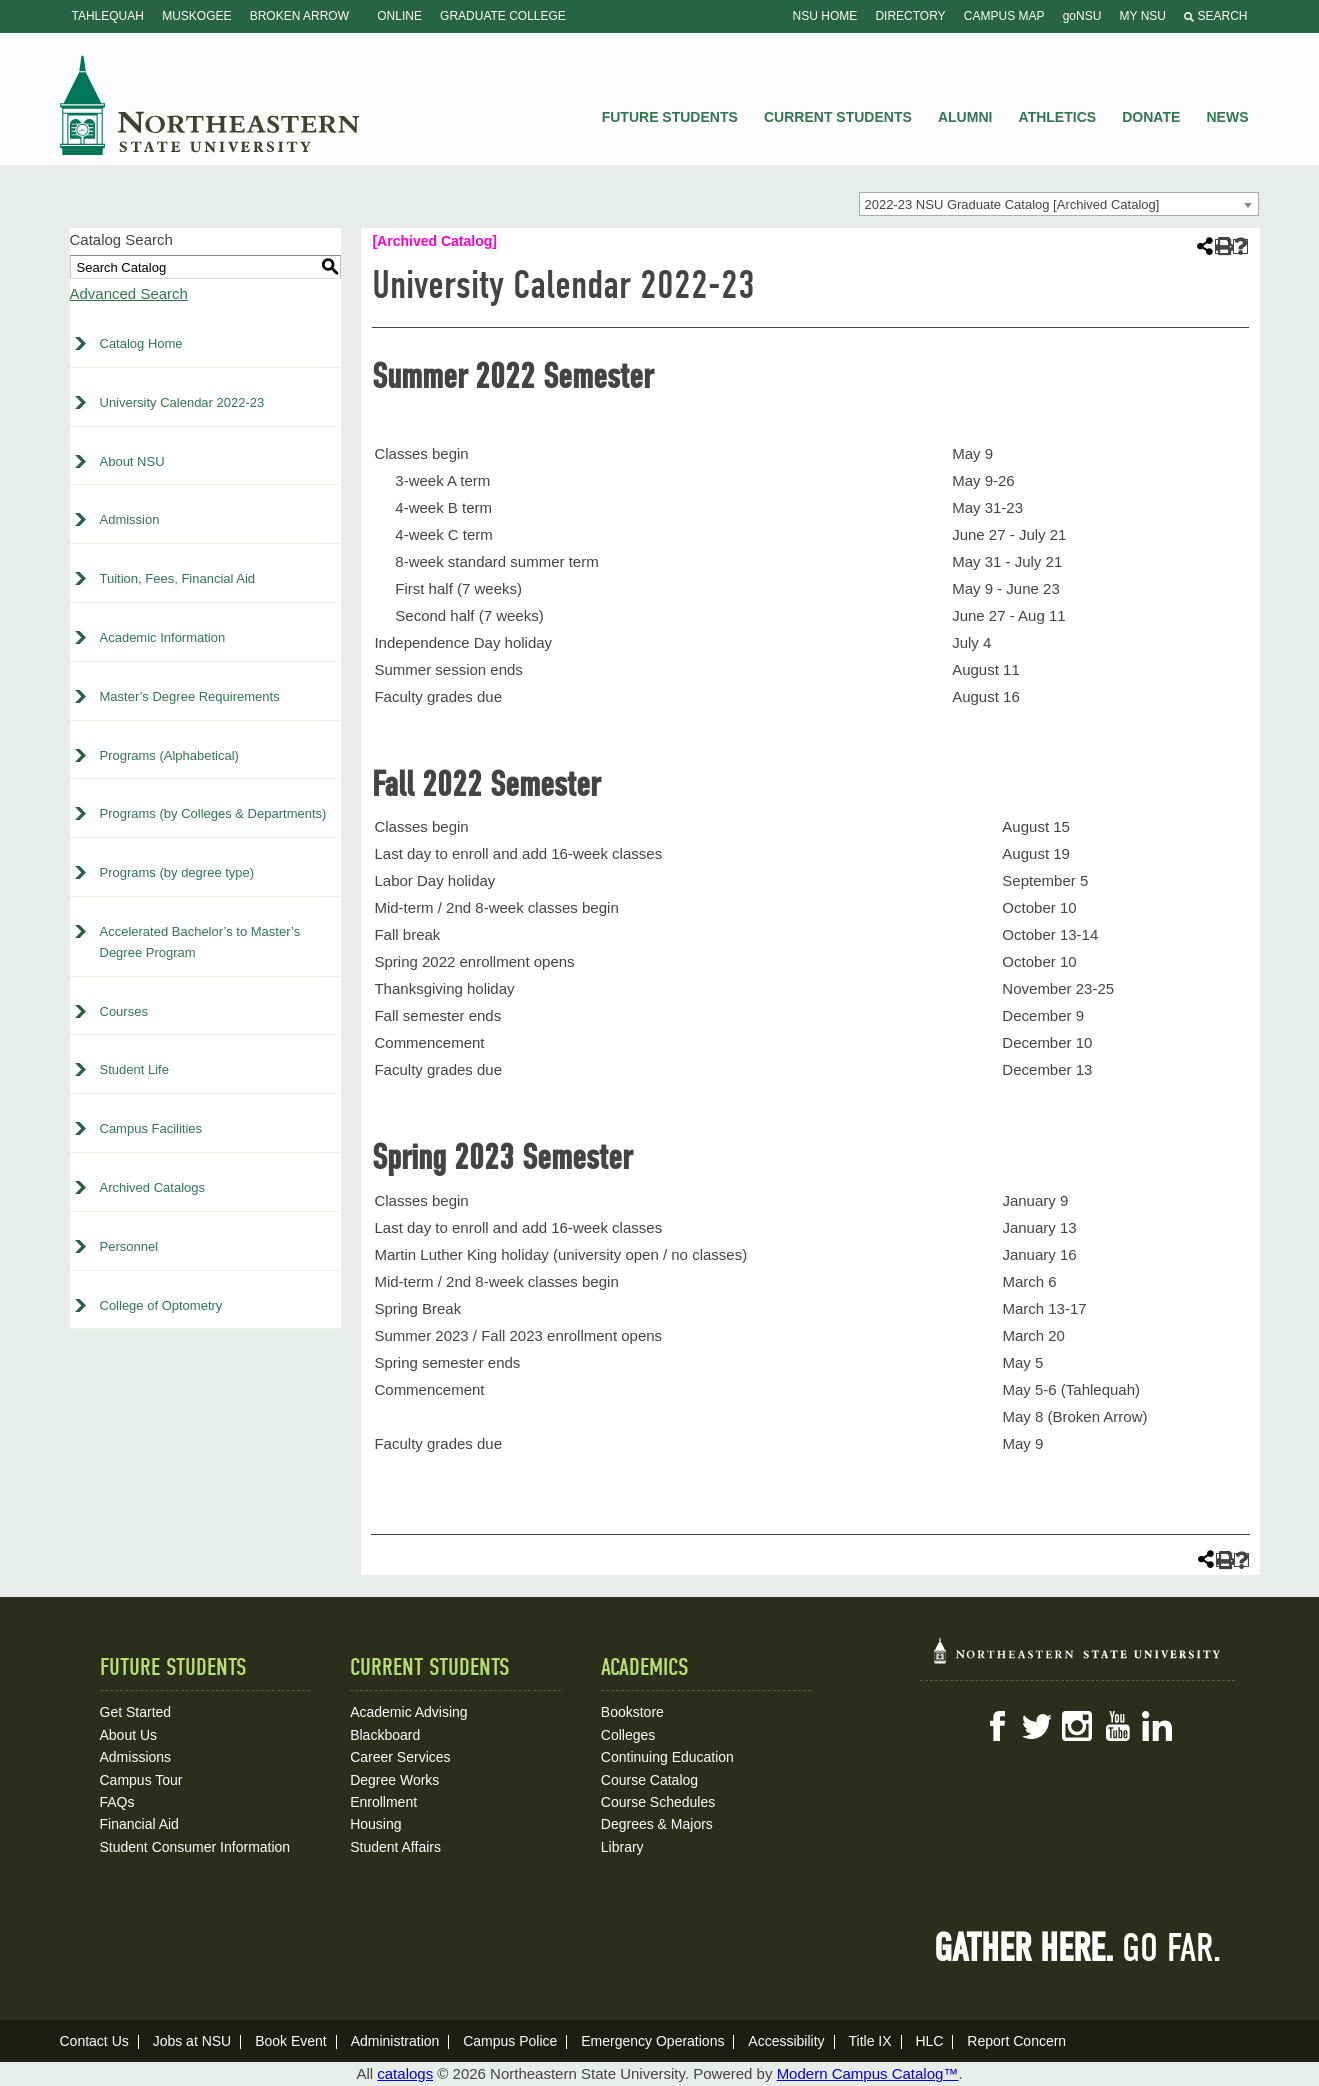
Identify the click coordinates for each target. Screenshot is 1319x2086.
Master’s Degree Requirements (190, 696)
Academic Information (163, 637)
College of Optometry (161, 1305)
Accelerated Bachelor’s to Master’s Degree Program (200, 942)
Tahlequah (108, 16)
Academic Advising (409, 1712)
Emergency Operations (652, 2041)
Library (622, 1847)
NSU (210, 105)
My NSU (1143, 16)
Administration (395, 2041)
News (1228, 117)
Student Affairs (395, 1847)
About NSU (132, 461)
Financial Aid (139, 1824)
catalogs (405, 2073)
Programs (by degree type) (177, 872)
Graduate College (503, 16)
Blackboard (385, 1735)
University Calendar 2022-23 (182, 402)
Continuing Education (667, 1757)
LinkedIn (1157, 1726)
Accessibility (786, 2041)
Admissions (136, 1757)
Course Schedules (658, 1802)
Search (1215, 16)
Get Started (136, 1712)
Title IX (869, 2041)
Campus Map (1004, 16)
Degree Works (394, 1780)
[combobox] (1059, 204)
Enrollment (383, 1802)
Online (399, 16)
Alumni (965, 117)
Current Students (838, 117)
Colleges (628, 1735)
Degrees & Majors (657, 1824)
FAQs (117, 1802)
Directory (910, 16)
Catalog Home (141, 343)
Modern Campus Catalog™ (868, 2073)
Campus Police (510, 2041)
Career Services (400, 1757)
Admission (130, 519)
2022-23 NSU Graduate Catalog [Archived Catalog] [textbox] (1012, 204)
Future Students (670, 117)
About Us (129, 1735)
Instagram (1077, 1726)
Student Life (134, 1069)
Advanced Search (129, 293)
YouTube (1117, 1726)
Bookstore (632, 1712)
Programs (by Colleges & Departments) (213, 813)
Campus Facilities (151, 1128)
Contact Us (94, 2041)
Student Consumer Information (195, 1847)
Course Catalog (649, 1780)
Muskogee (196, 16)
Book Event (291, 2041)
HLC (929, 2041)
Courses (124, 1011)
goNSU (1082, 16)
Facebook (997, 1726)
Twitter (1037, 1726)
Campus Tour (141, 1780)
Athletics (1058, 117)
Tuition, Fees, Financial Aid (178, 578)
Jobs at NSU (192, 2041)
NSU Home (825, 16)
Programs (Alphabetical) (169, 755)
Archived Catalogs (153, 1187)
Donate (1151, 117)
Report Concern (1016, 2041)
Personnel (129, 1246)
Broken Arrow (299, 16)
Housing (375, 1824)
